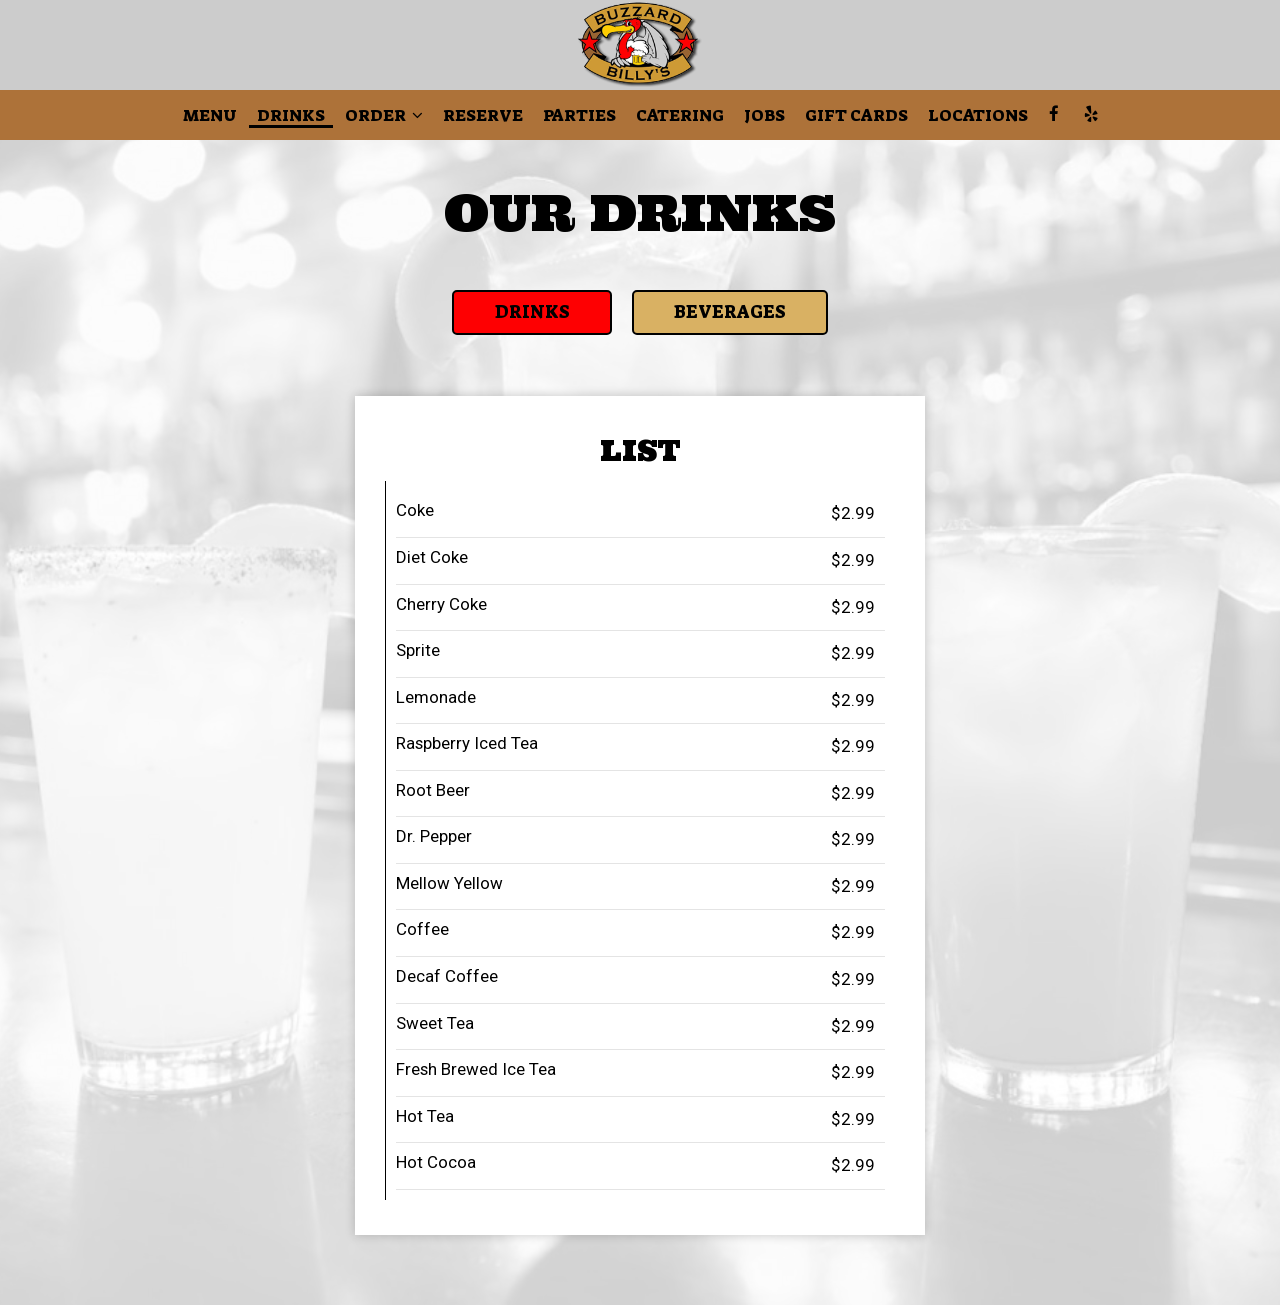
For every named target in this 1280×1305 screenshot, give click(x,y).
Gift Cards (856, 115)
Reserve (483, 115)
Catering (680, 115)
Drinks (291, 115)
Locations (978, 115)
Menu (210, 115)
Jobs (764, 115)
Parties (579, 115)
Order (384, 115)
